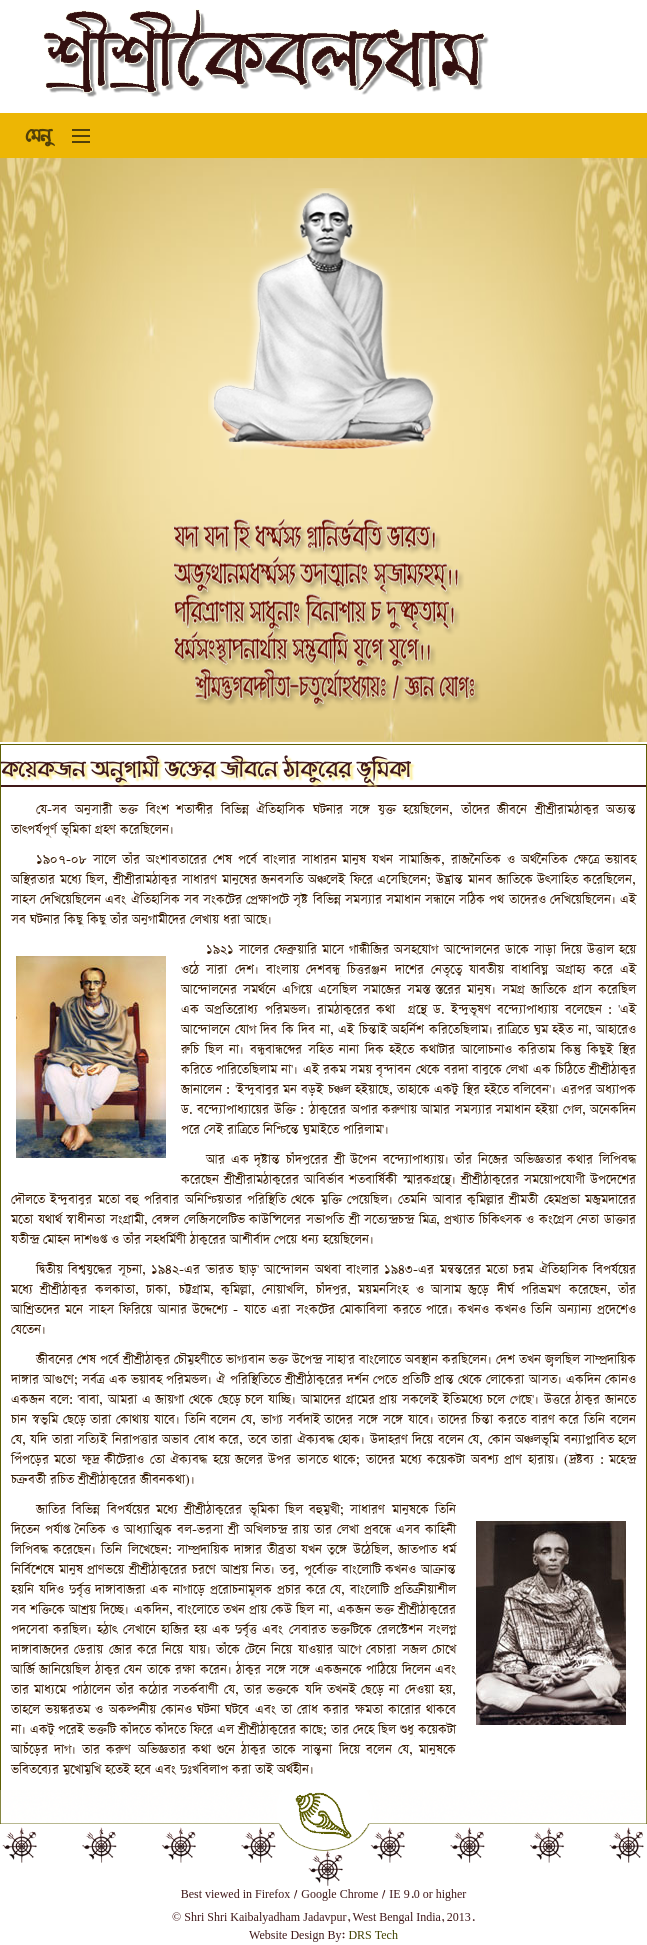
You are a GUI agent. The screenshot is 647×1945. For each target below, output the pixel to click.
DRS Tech (373, 1936)
